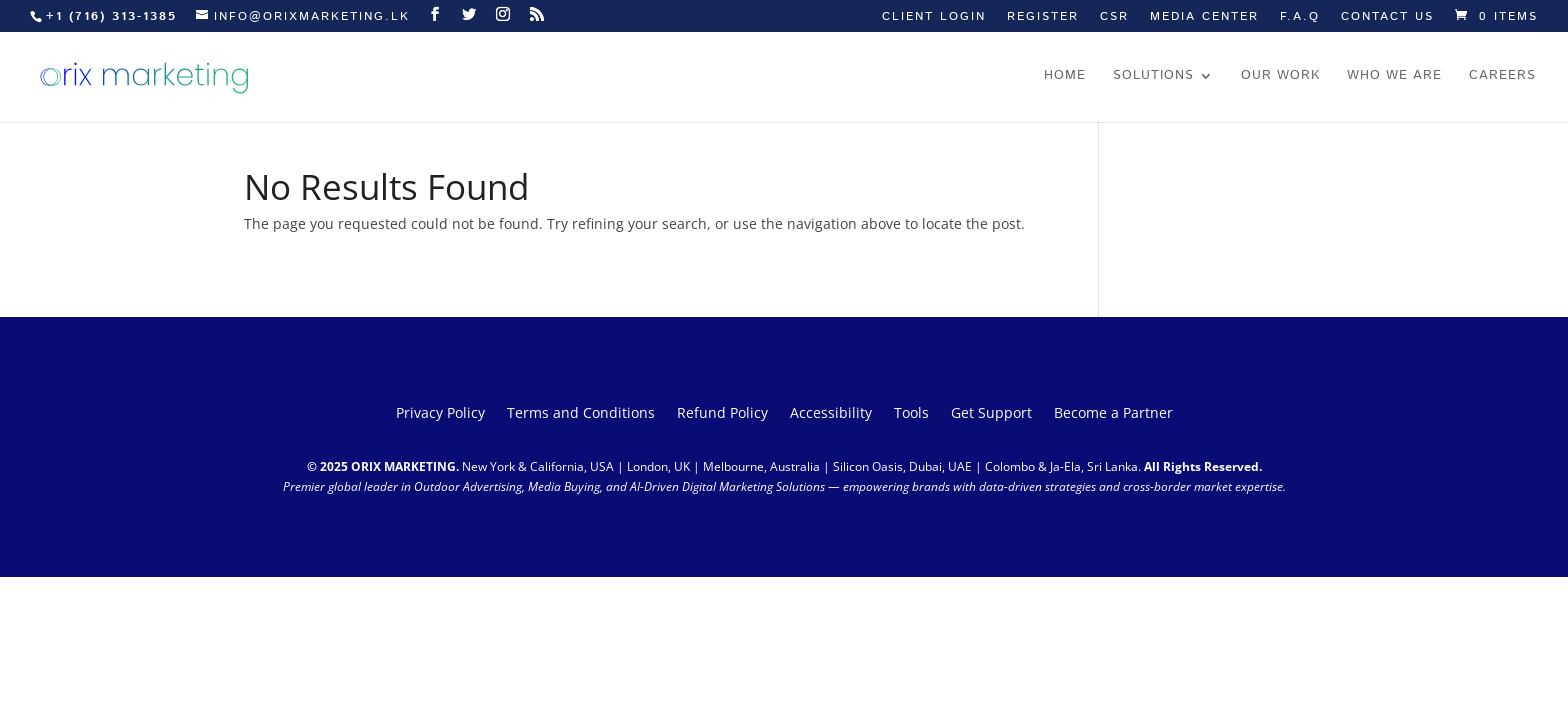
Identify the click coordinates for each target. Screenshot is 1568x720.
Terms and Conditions (581, 414)
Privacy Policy (440, 414)
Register (1043, 18)
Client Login (934, 18)
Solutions (1153, 77)
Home (1065, 77)
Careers (1502, 77)
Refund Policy (722, 414)
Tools (911, 414)
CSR (1114, 18)
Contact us (1387, 18)
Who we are (1394, 77)
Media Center (1204, 18)
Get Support (991, 414)
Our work (1280, 77)
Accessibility (831, 414)
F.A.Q (1300, 18)
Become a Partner (1113, 414)
